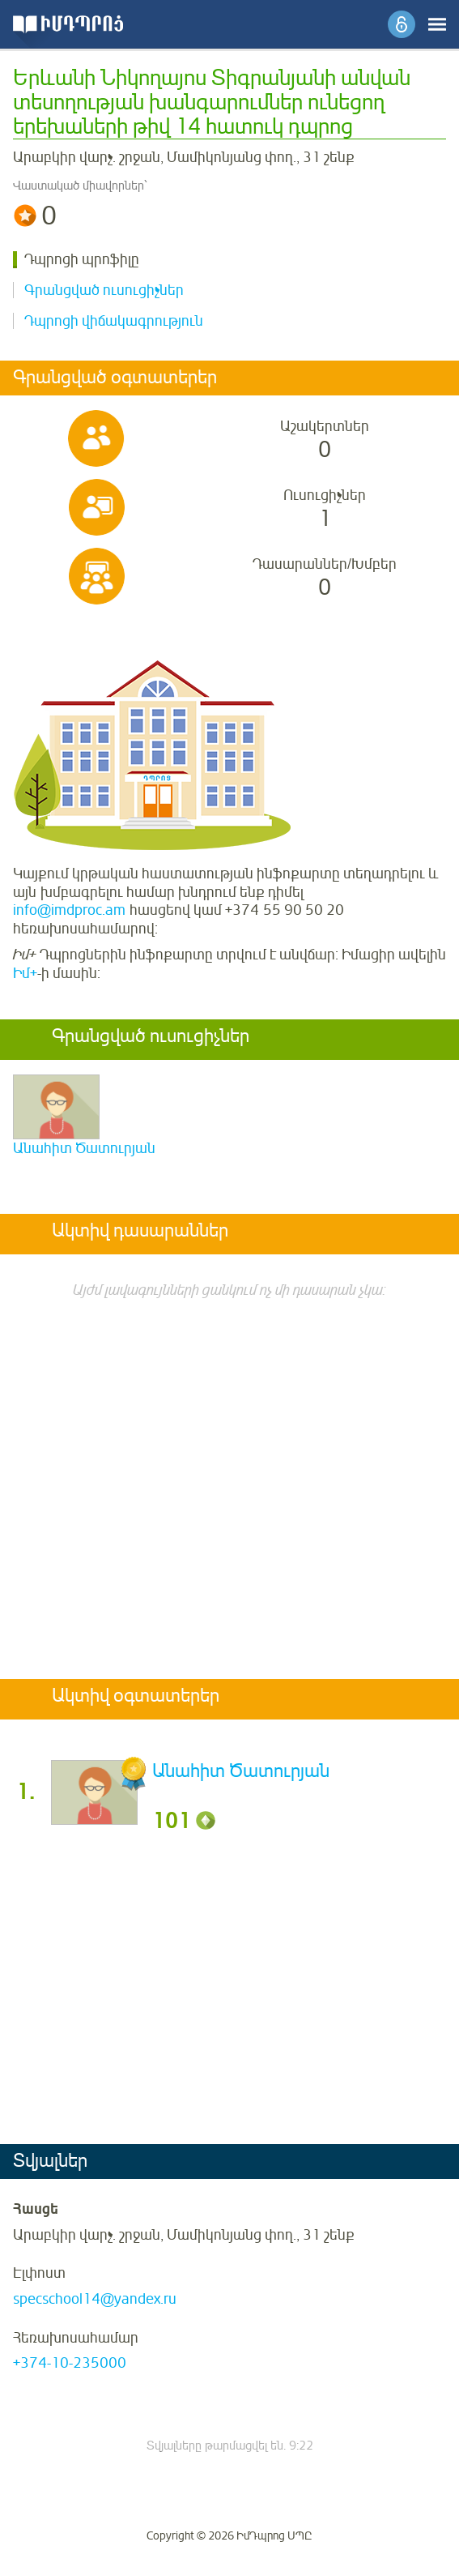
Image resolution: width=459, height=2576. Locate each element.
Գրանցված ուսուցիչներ (104, 290)
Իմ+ (25, 973)
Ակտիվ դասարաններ (140, 1231)
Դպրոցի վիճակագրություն (113, 321)
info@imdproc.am (69, 910)
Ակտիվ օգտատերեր (135, 1696)
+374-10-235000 (69, 2363)
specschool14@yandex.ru (94, 2299)
